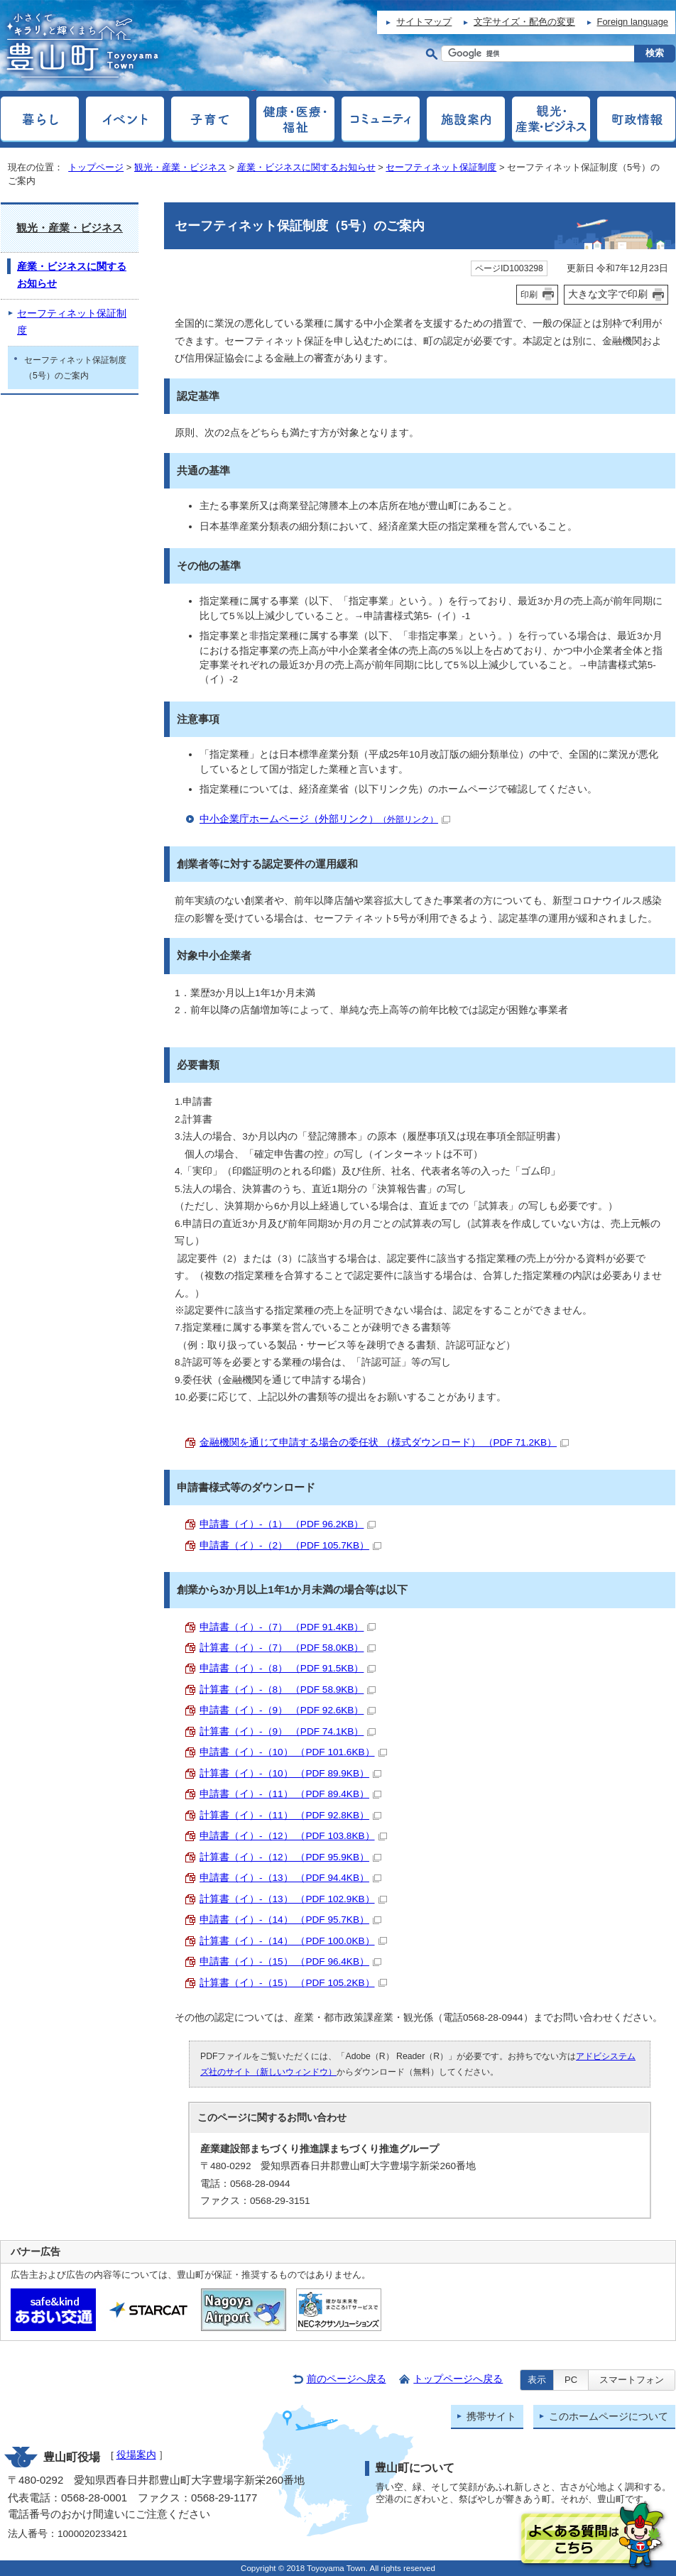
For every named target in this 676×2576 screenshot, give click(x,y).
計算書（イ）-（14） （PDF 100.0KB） (293, 1941)
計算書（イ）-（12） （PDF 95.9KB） (290, 1857)
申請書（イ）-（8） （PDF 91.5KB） (288, 1668)
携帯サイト (491, 2416)
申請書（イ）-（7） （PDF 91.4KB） (288, 1627)
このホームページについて (608, 2416)
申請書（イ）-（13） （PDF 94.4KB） (290, 1877)
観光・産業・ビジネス (180, 167)
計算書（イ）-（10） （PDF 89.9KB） (290, 1773)
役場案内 (136, 2455)
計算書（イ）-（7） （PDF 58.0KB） (288, 1647)
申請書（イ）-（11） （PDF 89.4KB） (290, 1794)
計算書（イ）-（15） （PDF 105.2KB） (293, 1982)
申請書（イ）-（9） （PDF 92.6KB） (288, 1710)
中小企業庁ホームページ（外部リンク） (325, 819)
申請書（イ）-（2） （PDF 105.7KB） (290, 1545)
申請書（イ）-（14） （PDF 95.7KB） (290, 1919)
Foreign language (632, 21)
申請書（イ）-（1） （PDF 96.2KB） (288, 1524)
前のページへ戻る (346, 2379)
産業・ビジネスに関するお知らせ (306, 167)
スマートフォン (631, 2379)
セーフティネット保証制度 (441, 167)
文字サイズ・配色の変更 (524, 21)
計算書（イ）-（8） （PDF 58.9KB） (288, 1689)
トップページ (96, 167)
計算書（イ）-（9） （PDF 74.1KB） (288, 1731)
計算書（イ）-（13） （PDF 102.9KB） (293, 1899)
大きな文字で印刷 (608, 294)
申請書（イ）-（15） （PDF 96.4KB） (290, 1961)
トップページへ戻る (458, 2379)
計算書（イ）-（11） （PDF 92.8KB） (290, 1815)
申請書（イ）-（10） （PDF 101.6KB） (293, 1752)
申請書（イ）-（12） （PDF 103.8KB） (293, 1835)
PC (571, 2379)
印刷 (529, 295)
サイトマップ (424, 21)
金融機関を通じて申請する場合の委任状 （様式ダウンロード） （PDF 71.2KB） (384, 1442)
